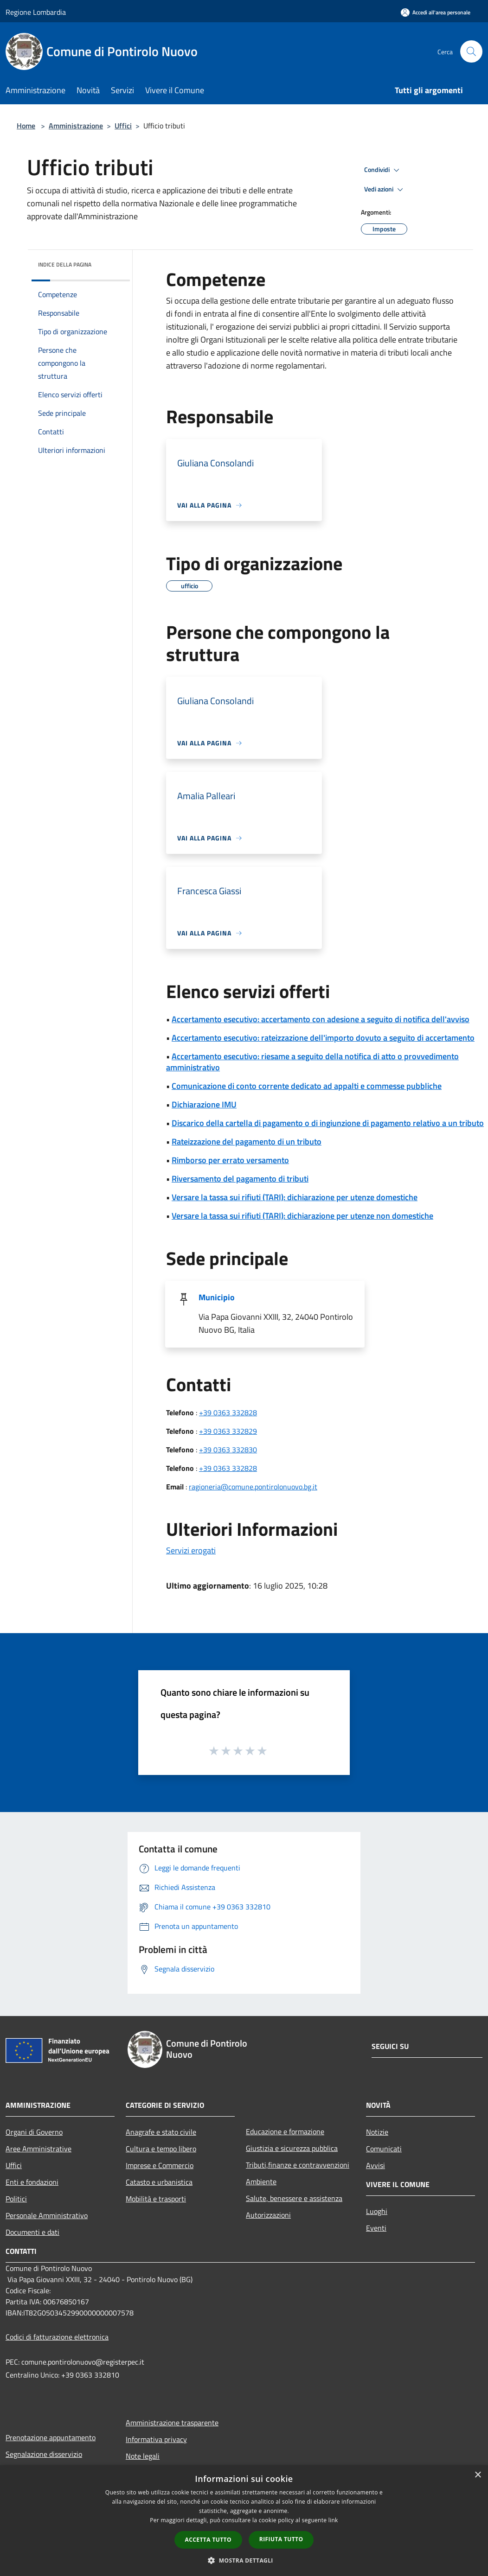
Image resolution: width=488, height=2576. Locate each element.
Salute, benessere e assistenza (294, 2198)
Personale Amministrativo (47, 2215)
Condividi (383, 170)
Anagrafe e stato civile (161, 2131)
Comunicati (384, 2148)
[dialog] (244, 2520)
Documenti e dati (32, 2232)
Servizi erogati (191, 1550)
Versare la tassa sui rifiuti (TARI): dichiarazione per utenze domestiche (294, 1197)
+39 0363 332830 (228, 1449)
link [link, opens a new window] (333, 2520)
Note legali (143, 2456)
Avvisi (375, 2165)
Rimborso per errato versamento (230, 1160)
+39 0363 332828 (228, 1412)
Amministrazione (76, 125)
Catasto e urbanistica (159, 2182)
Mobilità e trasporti (156, 2198)
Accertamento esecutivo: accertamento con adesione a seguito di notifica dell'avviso (320, 1019)
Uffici (123, 125)
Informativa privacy (156, 2439)
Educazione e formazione (285, 2131)
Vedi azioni (385, 189)
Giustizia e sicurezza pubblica (292, 2148)
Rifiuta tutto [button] (281, 2539)
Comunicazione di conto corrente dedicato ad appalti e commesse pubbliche (307, 1086)
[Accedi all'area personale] (435, 12)
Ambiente (261, 2181)
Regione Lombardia (36, 12)
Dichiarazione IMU (204, 1104)
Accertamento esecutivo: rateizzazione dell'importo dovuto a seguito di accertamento (323, 1037)
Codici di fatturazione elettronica (57, 2336)
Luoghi (376, 2211)
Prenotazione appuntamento (51, 2437)
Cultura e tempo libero (161, 2148)
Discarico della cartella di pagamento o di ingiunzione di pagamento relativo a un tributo (328, 1123)
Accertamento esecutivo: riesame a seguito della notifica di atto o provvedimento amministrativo (312, 1062)
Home (26, 125)
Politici (16, 2198)
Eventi (376, 2227)
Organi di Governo (34, 2131)
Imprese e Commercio (159, 2165)
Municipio (217, 1297)
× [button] (477, 2475)
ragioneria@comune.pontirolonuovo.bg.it (253, 1486)
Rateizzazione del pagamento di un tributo (246, 1141)
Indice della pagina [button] (64, 264)
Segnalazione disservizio (44, 2454)
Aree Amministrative (38, 2148)
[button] (244, 2560)
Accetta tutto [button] (208, 2540)
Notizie (377, 2131)
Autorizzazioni (268, 2214)
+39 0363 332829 (228, 1431)
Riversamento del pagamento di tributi (240, 1178)
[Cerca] (471, 51)
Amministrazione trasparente (172, 2422)
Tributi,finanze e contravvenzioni (297, 2164)
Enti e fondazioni (32, 2182)
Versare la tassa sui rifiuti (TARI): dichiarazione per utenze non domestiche (302, 1215)
